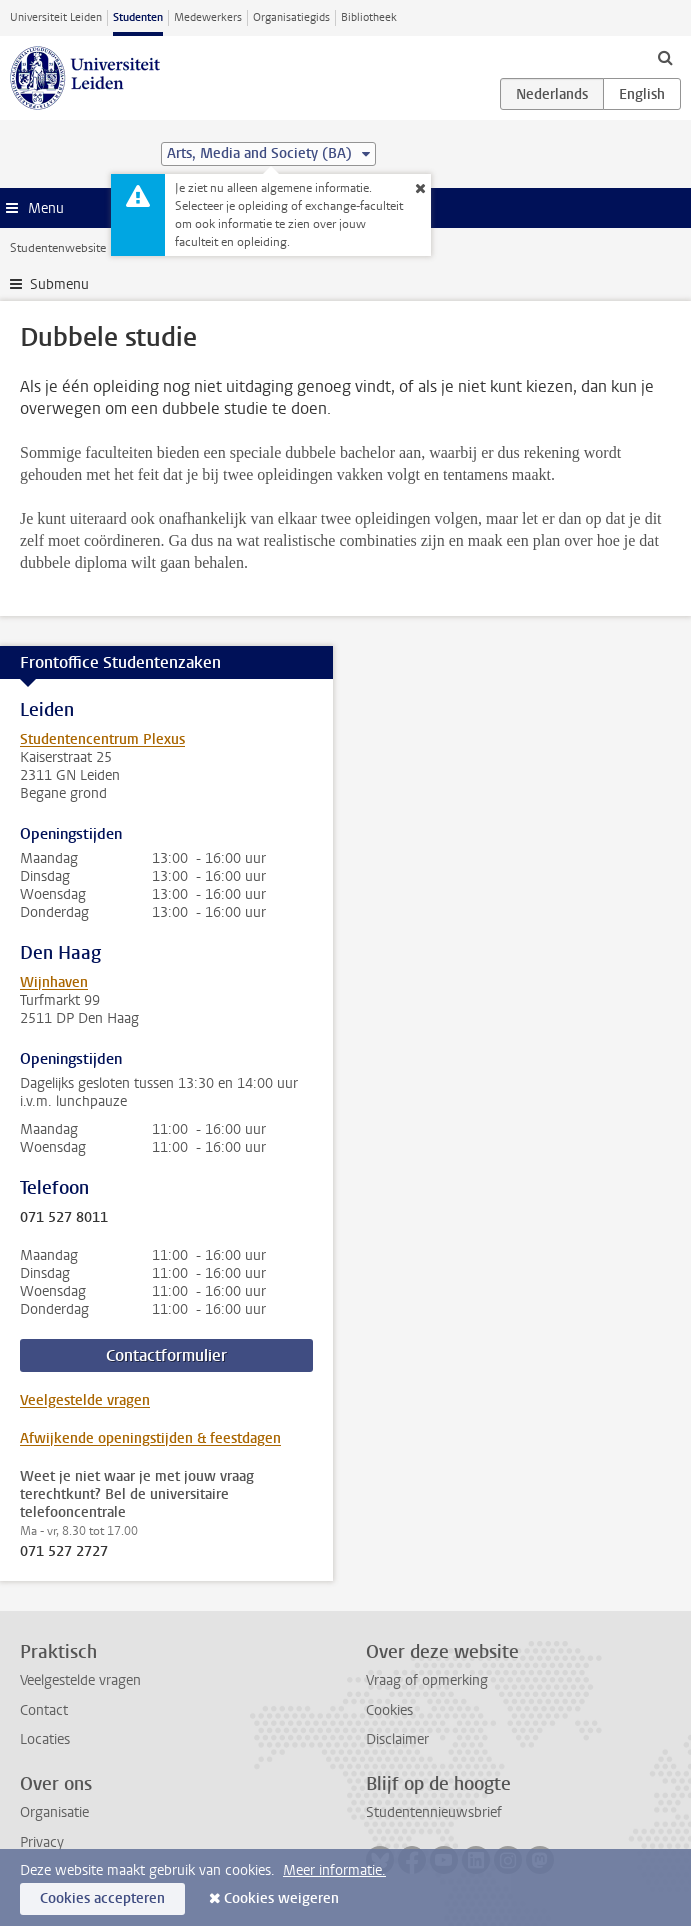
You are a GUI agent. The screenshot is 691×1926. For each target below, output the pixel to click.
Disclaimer (397, 1739)
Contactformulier (166, 1355)
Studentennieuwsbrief (434, 1812)
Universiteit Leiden (56, 17)
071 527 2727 (64, 1552)
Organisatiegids (291, 17)
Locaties (45, 1739)
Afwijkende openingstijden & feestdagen (150, 1438)
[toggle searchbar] (665, 57)
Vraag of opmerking (427, 1680)
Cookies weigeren (281, 1898)
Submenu (59, 284)
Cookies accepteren (102, 1898)
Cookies (389, 1710)
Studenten (138, 17)
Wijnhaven (54, 982)
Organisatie (54, 1812)
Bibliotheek (369, 17)
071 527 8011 (64, 1218)
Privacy (42, 1842)
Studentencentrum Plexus (102, 739)
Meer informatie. (334, 1870)
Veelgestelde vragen (85, 1400)
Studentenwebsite (58, 248)
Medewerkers (208, 17)
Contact (44, 1710)
